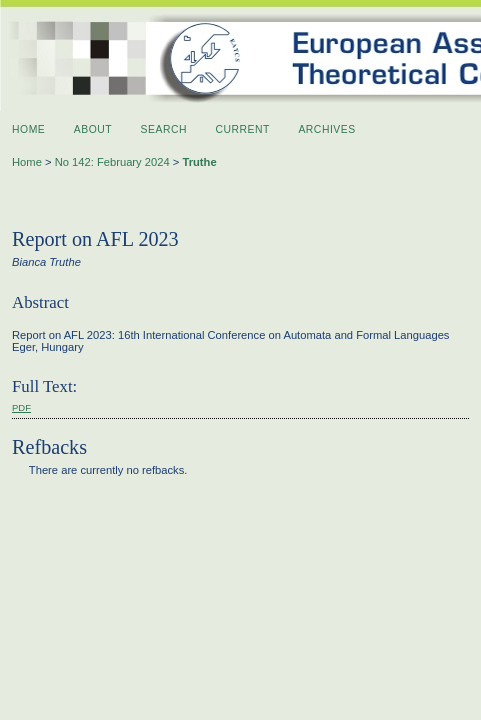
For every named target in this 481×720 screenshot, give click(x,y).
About (93, 129)
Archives (326, 129)
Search (164, 129)
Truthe (199, 162)
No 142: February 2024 (112, 162)
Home (28, 129)
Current (243, 129)
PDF (21, 407)
